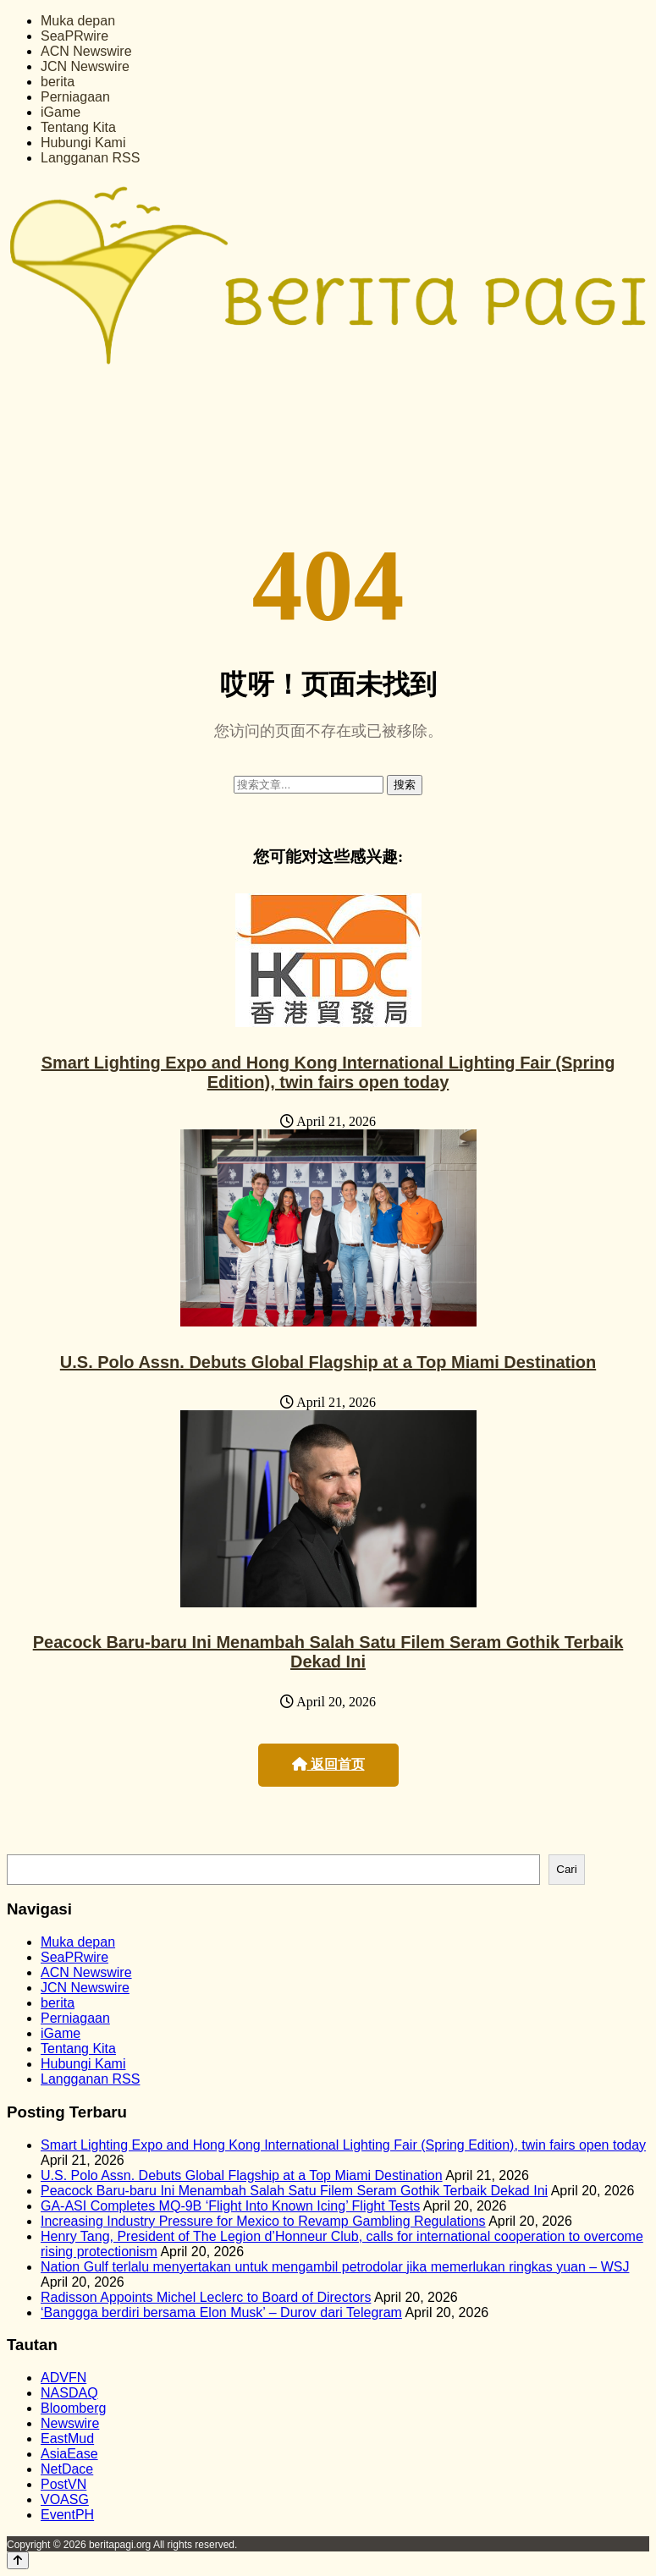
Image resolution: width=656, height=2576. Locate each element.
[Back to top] (18, 2560)
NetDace (67, 2469)
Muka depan (78, 21)
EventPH (67, 2514)
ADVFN (63, 2377)
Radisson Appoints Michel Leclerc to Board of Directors (206, 2297)
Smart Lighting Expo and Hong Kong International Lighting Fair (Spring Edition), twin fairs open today (328, 1072)
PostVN (63, 2484)
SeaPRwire (74, 36)
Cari (566, 1869)
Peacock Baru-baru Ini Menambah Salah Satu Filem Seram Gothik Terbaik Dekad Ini (328, 1652)
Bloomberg (73, 2408)
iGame (60, 112)
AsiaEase (69, 2454)
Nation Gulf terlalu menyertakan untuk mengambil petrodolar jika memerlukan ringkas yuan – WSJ (335, 2267)
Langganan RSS (90, 158)
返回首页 (328, 1764)
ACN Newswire (86, 51)
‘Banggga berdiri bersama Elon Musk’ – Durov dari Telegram (221, 2312)
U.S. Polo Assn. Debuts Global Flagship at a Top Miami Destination (328, 1362)
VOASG (65, 2499)
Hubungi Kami (83, 142)
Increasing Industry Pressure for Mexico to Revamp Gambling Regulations (263, 2221)
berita (57, 81)
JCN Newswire (85, 66)
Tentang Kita (78, 127)
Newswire (70, 2423)
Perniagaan (75, 97)
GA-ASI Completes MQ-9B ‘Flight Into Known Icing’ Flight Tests (230, 2206)
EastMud (67, 2438)
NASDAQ (69, 2393)
